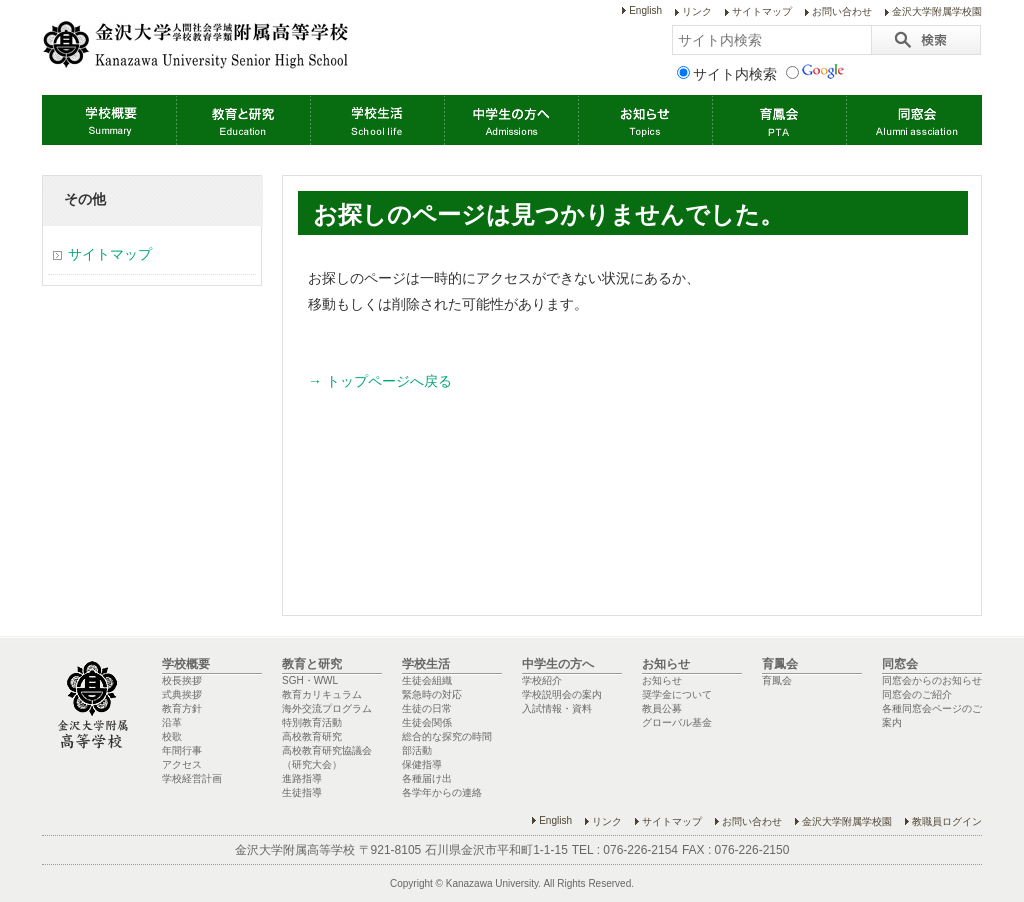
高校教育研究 (312, 736)
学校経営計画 (192, 778)
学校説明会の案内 (562, 694)
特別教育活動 (312, 722)
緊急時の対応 (432, 694)
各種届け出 (427, 778)
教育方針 (182, 708)
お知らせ (645, 120)
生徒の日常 (427, 708)
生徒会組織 (427, 680)
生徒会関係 (427, 722)
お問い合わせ (842, 11)
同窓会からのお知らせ (932, 680)
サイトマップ (762, 11)
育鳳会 (779, 120)
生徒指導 (302, 792)
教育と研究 (243, 120)
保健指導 (422, 764)
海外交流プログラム (327, 708)
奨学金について (677, 694)
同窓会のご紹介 (917, 694)
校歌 (172, 736)
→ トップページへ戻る (380, 381)
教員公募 (662, 708)
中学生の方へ (511, 120)
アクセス (182, 764)
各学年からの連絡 (442, 792)
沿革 (172, 722)
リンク (697, 11)
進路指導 (302, 778)
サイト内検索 (727, 74)
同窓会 (913, 120)
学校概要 (109, 120)
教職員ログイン (947, 821)
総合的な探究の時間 (447, 736)
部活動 (417, 750)
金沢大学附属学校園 (937, 11)
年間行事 (182, 750)
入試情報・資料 (557, 708)
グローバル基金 (677, 722)
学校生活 (377, 120)
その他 (85, 199)
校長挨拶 (182, 680)
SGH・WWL (310, 680)
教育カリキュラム (322, 694)
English (645, 10)
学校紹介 (542, 680)
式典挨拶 (182, 694)
